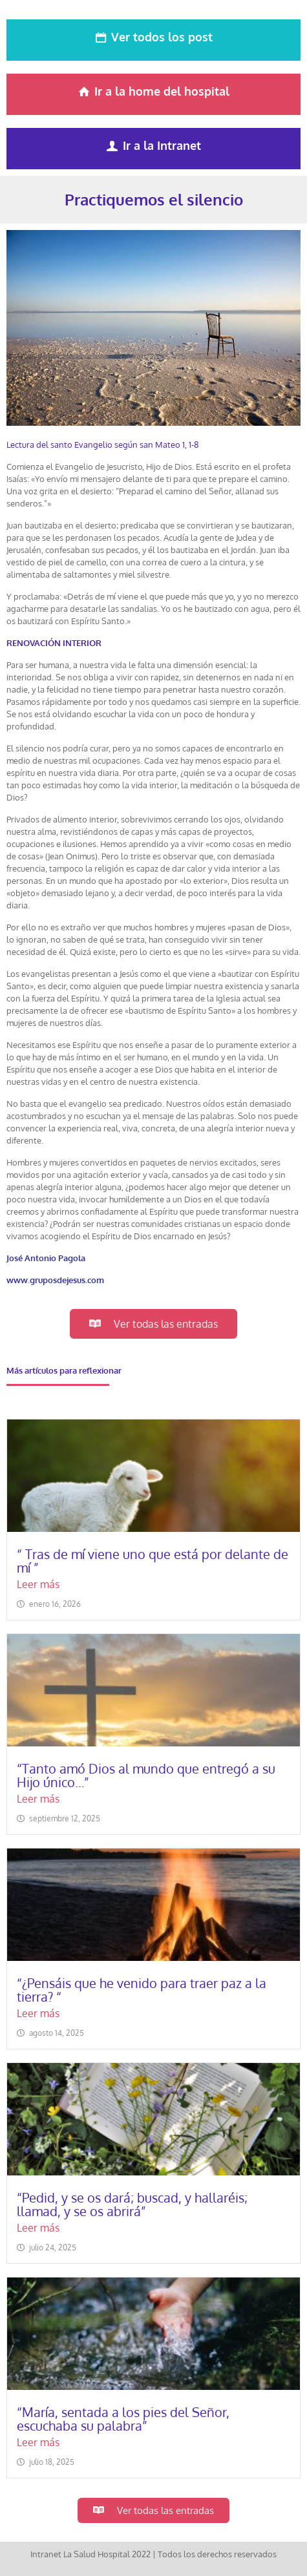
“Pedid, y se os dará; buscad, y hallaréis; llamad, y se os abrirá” (132, 2204)
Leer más (38, 1584)
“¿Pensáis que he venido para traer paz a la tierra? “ (141, 1989)
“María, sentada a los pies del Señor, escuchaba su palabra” (123, 2418)
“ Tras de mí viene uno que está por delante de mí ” (152, 1560)
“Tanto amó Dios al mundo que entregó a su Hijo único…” (146, 1775)
